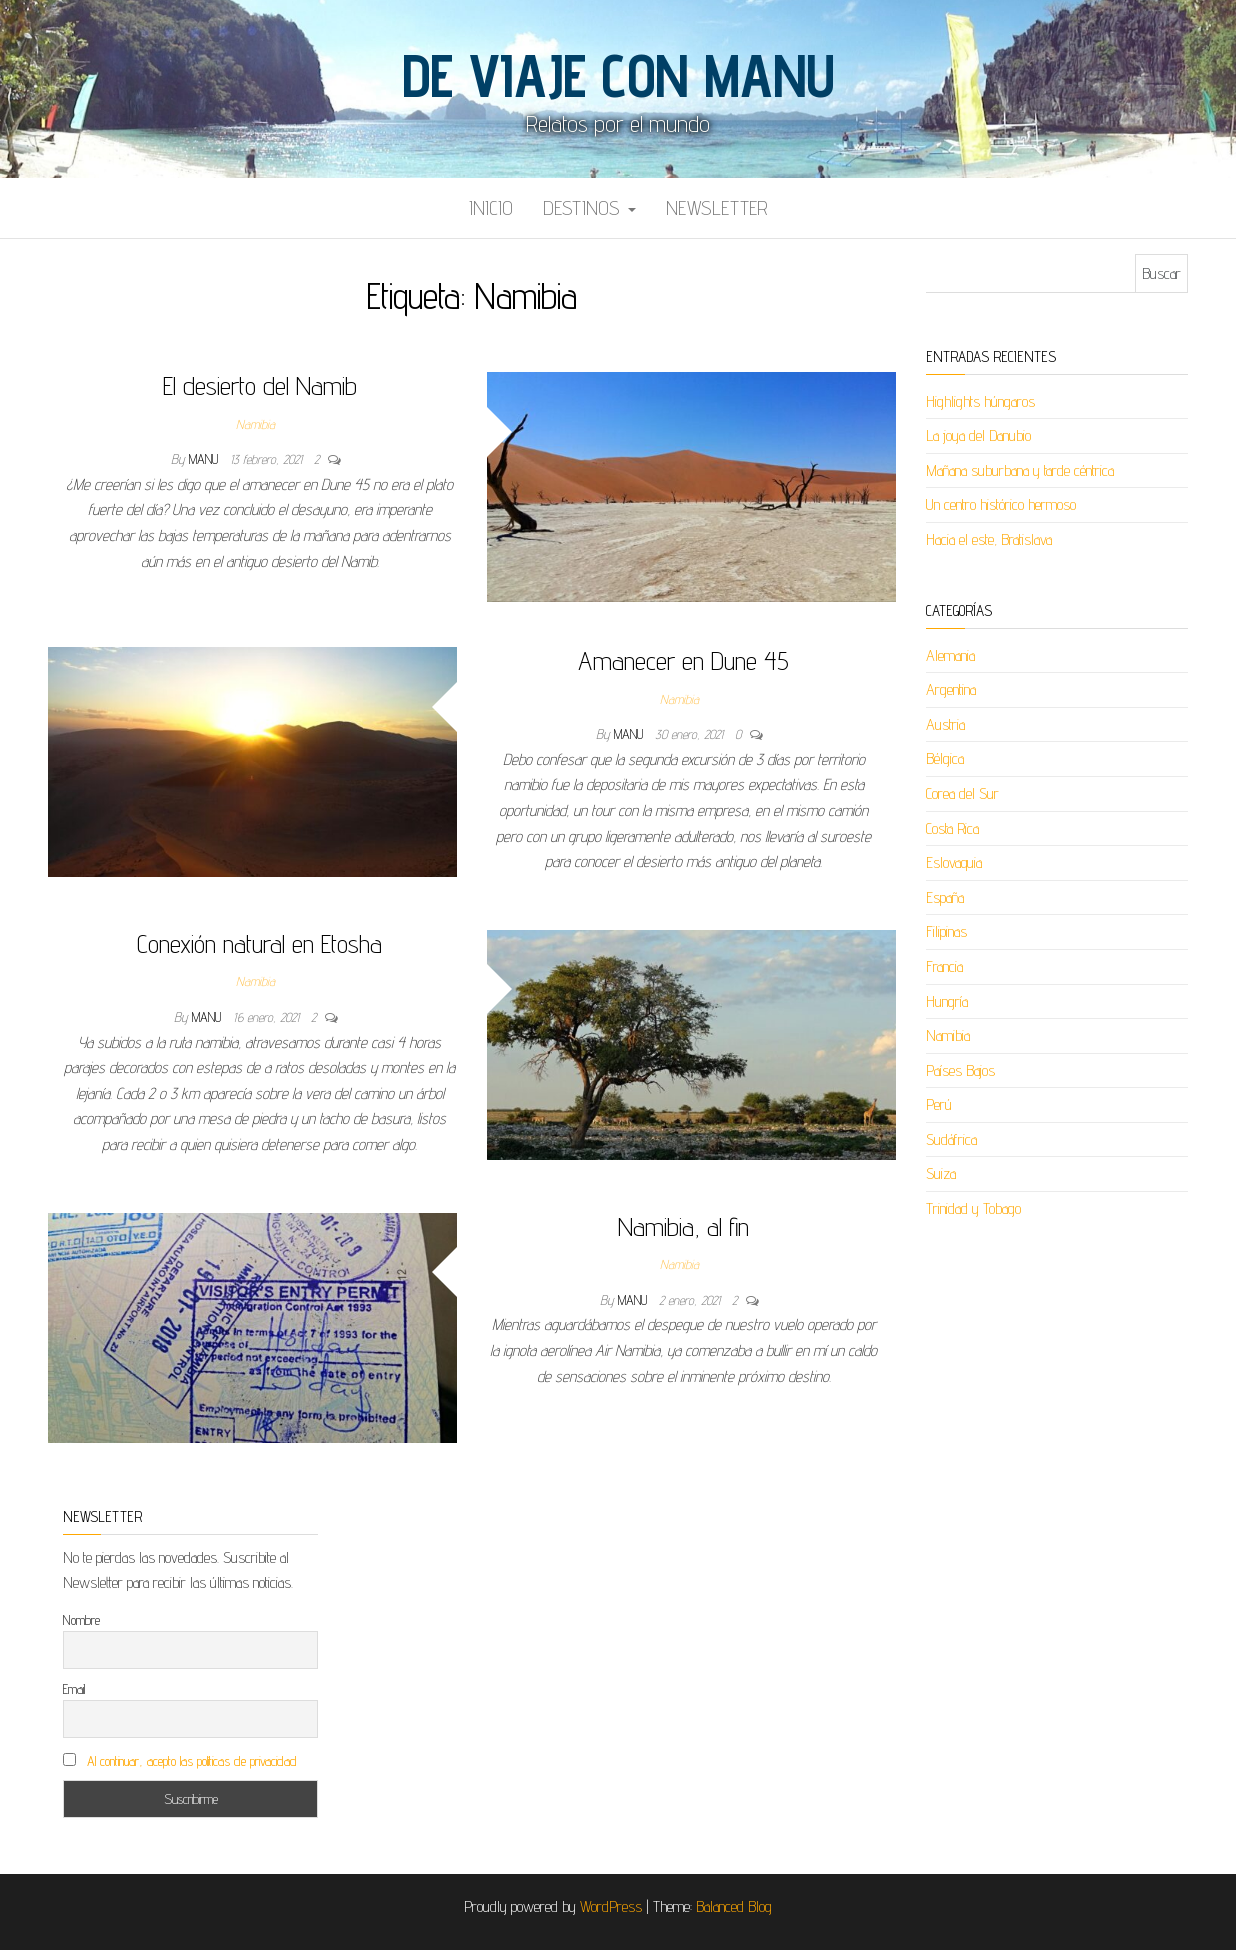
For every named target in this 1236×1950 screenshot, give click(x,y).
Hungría (947, 1001)
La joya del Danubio (978, 435)
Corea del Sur (962, 793)
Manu (205, 459)
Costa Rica (952, 828)
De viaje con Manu (618, 75)
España (945, 897)
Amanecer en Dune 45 (683, 660)
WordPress (611, 1906)
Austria (945, 724)
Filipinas (946, 931)
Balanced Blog (734, 1906)
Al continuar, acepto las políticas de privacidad (192, 1761)
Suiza (941, 1173)
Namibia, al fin (683, 1226)
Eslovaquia (954, 862)
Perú (939, 1104)
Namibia (255, 424)
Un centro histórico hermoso (1001, 504)
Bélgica (945, 758)
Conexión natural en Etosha (259, 943)
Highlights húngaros (980, 401)
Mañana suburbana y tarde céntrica (1020, 470)
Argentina (951, 689)
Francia (944, 966)
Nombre (81, 1620)
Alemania (950, 655)
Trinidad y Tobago (973, 1208)
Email (74, 1689)
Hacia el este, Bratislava (989, 539)
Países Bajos (960, 1070)
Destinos (589, 208)
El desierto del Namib (260, 385)
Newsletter (717, 208)
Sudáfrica (951, 1139)
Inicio (491, 208)
